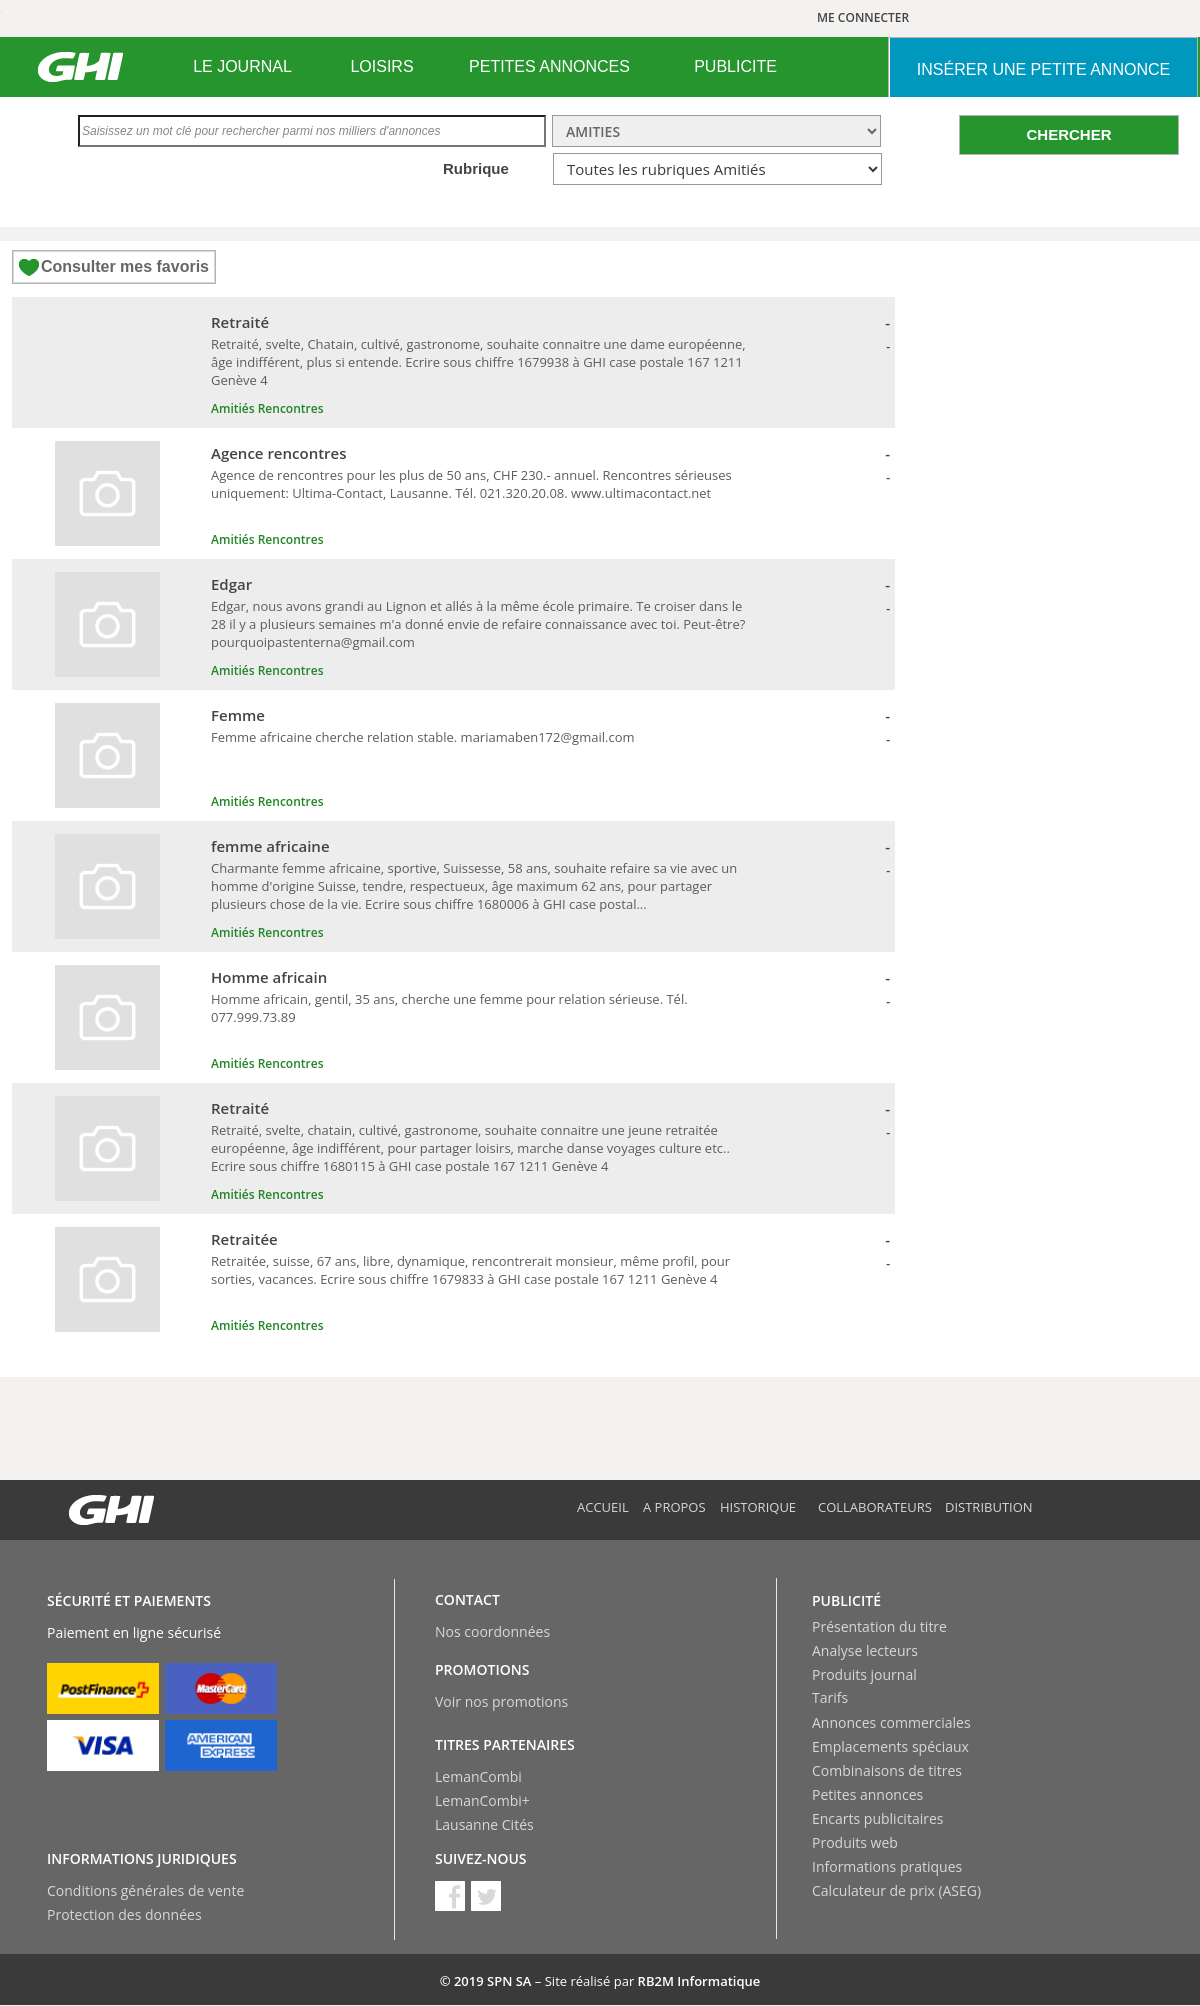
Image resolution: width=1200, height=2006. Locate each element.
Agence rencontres (279, 453)
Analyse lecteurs (865, 1650)
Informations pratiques (887, 1866)
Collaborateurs (875, 1507)
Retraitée (244, 1239)
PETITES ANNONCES (549, 66)
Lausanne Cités (484, 1824)
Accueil (603, 1507)
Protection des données (124, 1914)
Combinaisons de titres (887, 1770)
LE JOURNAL (242, 66)
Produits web (855, 1842)
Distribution (989, 1507)
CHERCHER (1068, 134)
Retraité (240, 322)
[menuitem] (242, 67)
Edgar (231, 584)
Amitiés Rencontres (267, 408)
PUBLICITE (735, 66)
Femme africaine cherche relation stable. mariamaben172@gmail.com (423, 737)
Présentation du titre (879, 1626)
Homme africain (269, 977)
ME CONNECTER (863, 17)
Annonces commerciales (891, 1722)
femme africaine (270, 846)
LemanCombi (478, 1776)
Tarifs (830, 1697)
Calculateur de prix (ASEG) (896, 1890)
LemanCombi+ (482, 1800)
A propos (674, 1507)
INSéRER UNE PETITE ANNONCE (1043, 69)
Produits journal (864, 1674)
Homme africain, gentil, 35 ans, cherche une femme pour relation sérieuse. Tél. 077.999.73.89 (449, 1008)
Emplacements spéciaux (890, 1746)
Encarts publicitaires (877, 1818)
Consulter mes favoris (125, 266)
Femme (238, 715)
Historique (758, 1507)
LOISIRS (381, 66)
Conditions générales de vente (145, 1890)
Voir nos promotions (501, 1701)
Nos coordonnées (492, 1631)
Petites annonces (867, 1794)
